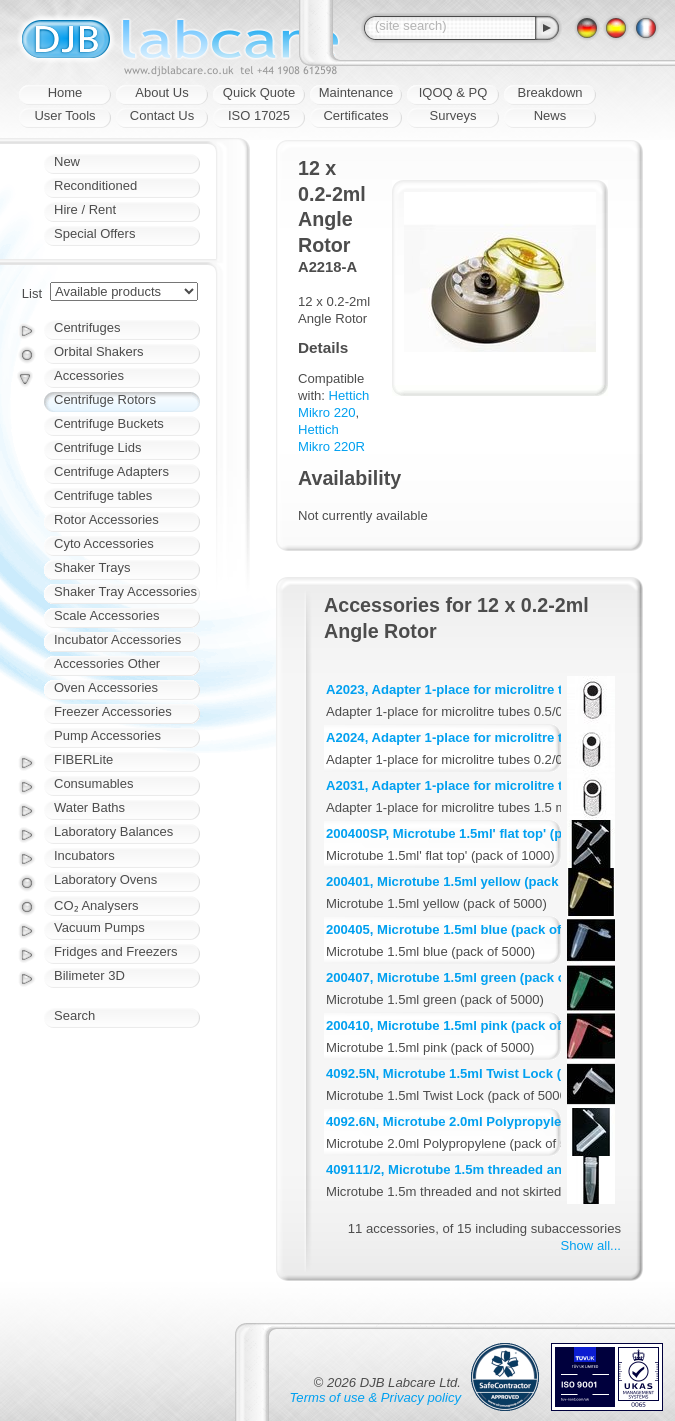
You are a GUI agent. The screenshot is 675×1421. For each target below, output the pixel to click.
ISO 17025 (259, 115)
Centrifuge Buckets (109, 423)
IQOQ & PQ (453, 92)
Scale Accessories (107, 615)
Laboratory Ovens (105, 879)
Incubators (84, 855)
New (67, 161)
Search (74, 1015)
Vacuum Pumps (99, 927)
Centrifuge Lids (97, 447)
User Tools (64, 115)
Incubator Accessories (117, 639)
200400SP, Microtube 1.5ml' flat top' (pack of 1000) (481, 833)
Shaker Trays (92, 567)
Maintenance (356, 92)
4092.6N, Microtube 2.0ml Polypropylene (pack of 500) (493, 1121)
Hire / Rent (85, 209)
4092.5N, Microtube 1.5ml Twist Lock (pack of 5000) (485, 1073)
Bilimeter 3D (89, 975)
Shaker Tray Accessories (125, 591)
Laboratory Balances (113, 831)
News (550, 115)
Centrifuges (87, 327)
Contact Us (162, 115)
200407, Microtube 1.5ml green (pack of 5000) (466, 977)
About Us (161, 92)
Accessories (89, 375)
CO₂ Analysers (96, 905)
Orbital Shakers (99, 351)
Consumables (94, 783)
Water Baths (89, 807)
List (32, 293)
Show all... (591, 1245)
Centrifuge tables (103, 495)
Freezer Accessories (113, 711)
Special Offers (94, 233)
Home (65, 92)
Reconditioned (95, 185)
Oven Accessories (106, 687)
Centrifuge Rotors (105, 399)
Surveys (453, 115)
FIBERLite (83, 759)
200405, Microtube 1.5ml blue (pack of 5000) (462, 929)
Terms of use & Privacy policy (375, 1397)
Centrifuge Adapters (111, 471)
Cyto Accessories (104, 543)
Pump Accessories (107, 735)
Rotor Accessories (106, 519)
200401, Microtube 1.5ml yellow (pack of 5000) (469, 881)
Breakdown (549, 92)
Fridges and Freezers (116, 951)
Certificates (355, 115)
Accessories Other (107, 663)
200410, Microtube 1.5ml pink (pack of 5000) (462, 1025)
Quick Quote (259, 92)
